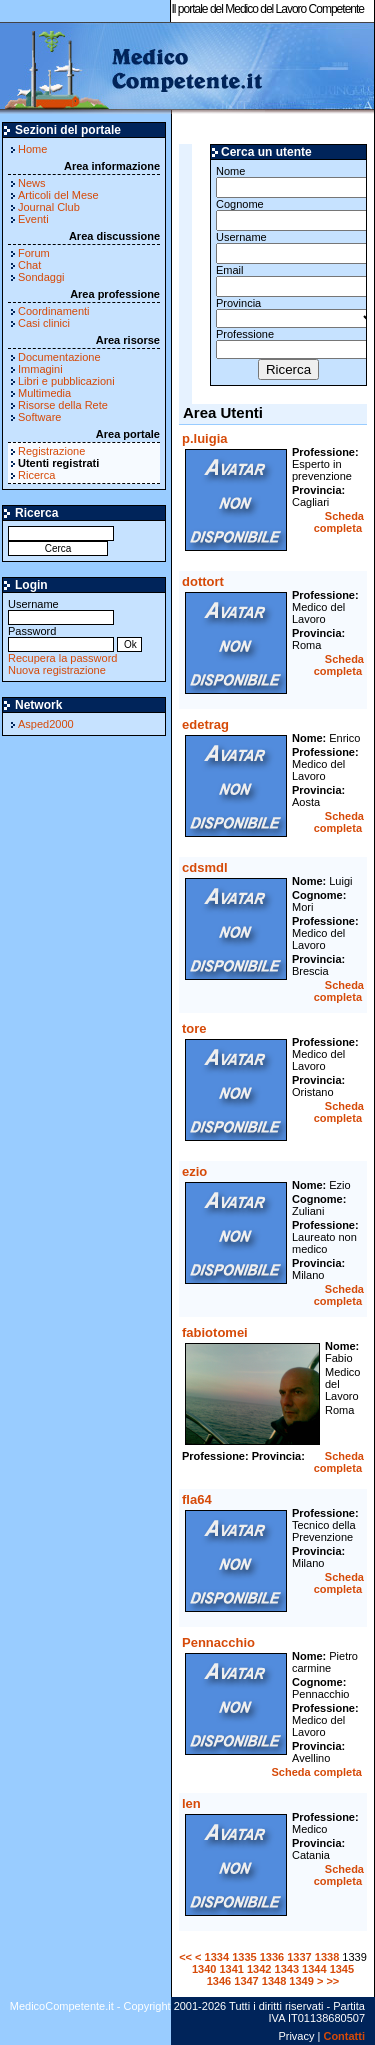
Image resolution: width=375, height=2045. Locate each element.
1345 (342, 1969)
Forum (34, 253)
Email (288, 280)
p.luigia (205, 438)
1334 (217, 1957)
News (32, 183)
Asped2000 (46, 724)
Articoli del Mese (58, 195)
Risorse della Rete (63, 405)
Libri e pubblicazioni (66, 381)
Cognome (288, 214)
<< (185, 1957)
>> (332, 1981)
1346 (219, 1981)
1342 (259, 1969)
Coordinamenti (54, 311)
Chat (29, 265)
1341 (231, 1969)
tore (194, 1028)
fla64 (197, 1499)
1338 (327, 1957)
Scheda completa (339, 522)
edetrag (205, 724)
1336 (272, 1957)
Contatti (344, 2036)
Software (39, 417)
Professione (288, 343)
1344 (314, 1969)
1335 (244, 1957)
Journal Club (49, 207)
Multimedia (44, 393)
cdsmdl (205, 867)
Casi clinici (44, 323)
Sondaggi (41, 277)
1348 (274, 1981)
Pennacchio (218, 1642)
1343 (287, 1969)
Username (61, 610)
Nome (288, 181)
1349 (301, 1981)
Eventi (33, 219)
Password (61, 637)
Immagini (40, 369)
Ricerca (36, 475)
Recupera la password (62, 658)
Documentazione (59, 357)
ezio (194, 1171)
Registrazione (51, 451)
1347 (246, 1981)
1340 (204, 1969)
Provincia (288, 312)
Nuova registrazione (57, 670)
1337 (299, 1957)
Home (32, 149)
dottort (203, 581)
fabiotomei (215, 1332)
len (191, 1803)
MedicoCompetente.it (132, 68)
